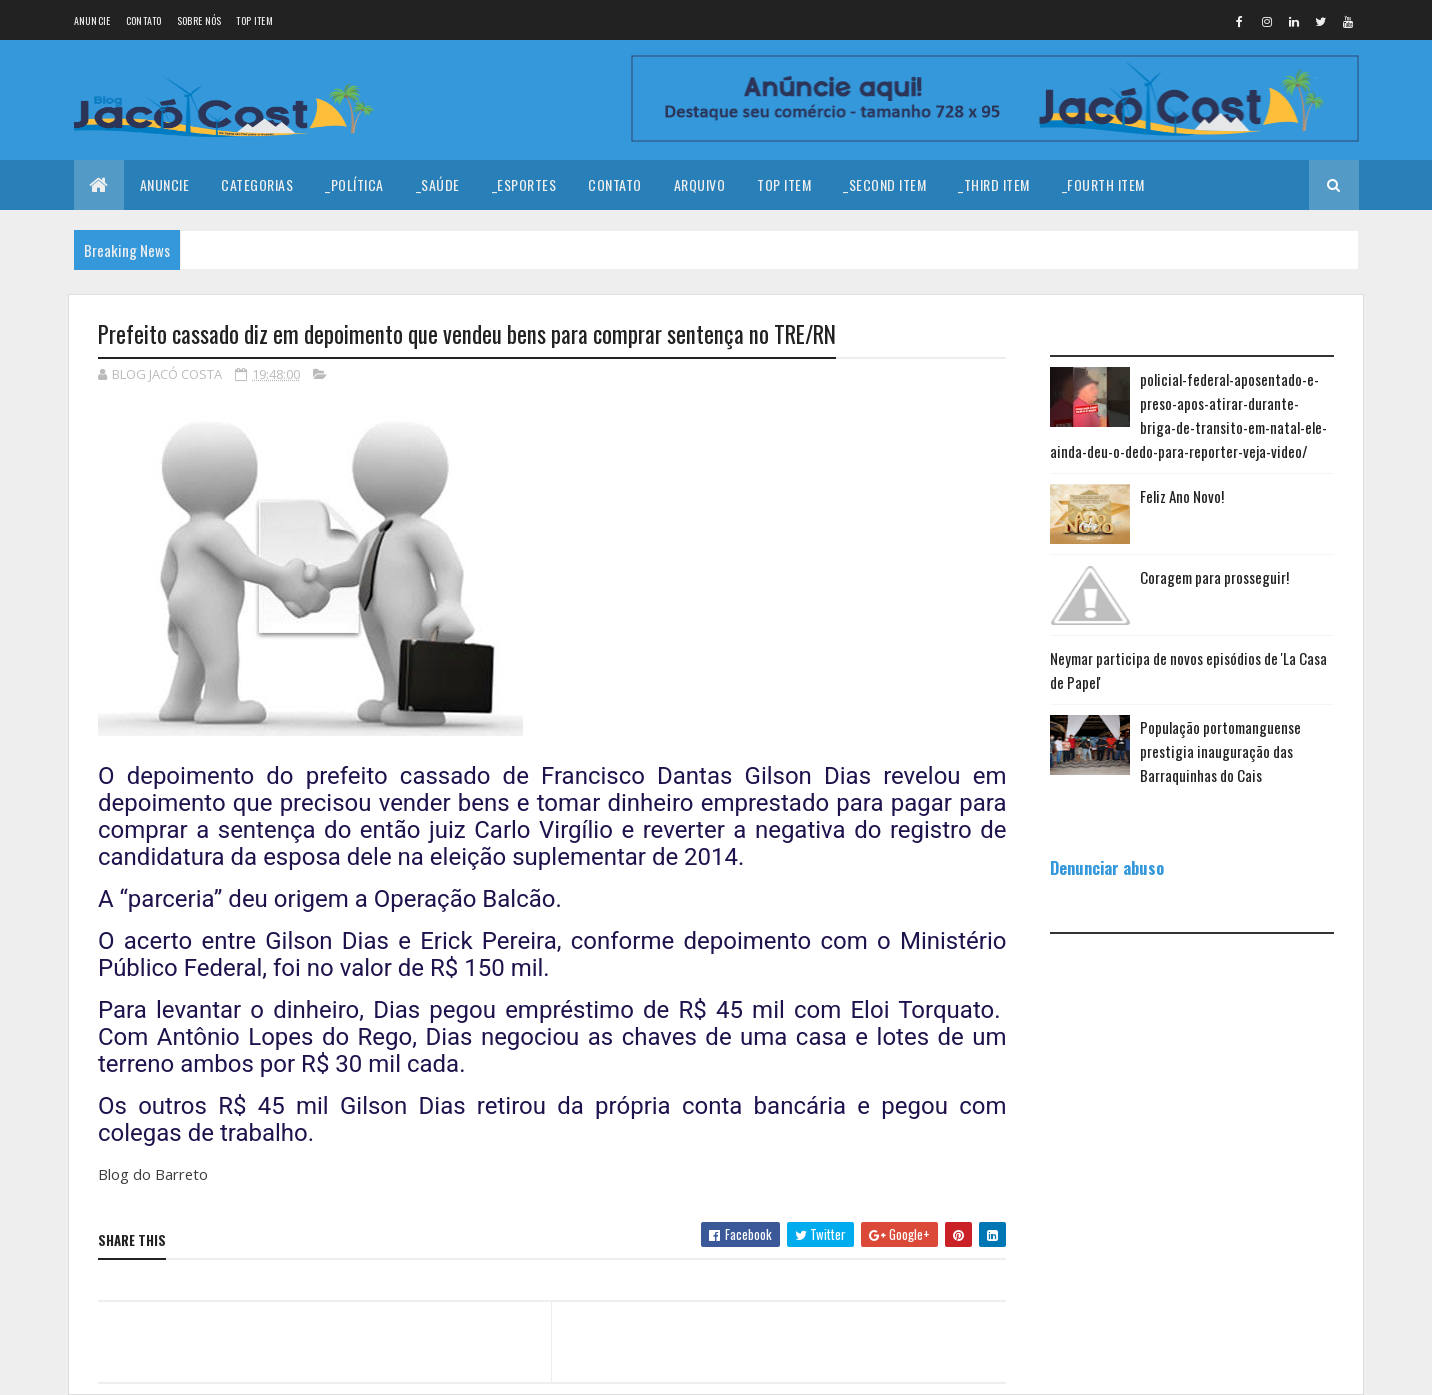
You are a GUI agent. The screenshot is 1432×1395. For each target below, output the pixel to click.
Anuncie (92, 20)
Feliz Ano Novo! (1182, 496)
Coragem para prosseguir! (1214, 577)
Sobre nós (199, 20)
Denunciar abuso (1107, 867)
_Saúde (438, 184)
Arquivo (700, 184)
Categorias (257, 184)
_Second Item (884, 184)
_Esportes (524, 184)
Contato (144, 20)
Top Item (254, 20)
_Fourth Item (1103, 184)
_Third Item (994, 184)
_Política (354, 184)
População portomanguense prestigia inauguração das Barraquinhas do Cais (1220, 751)
